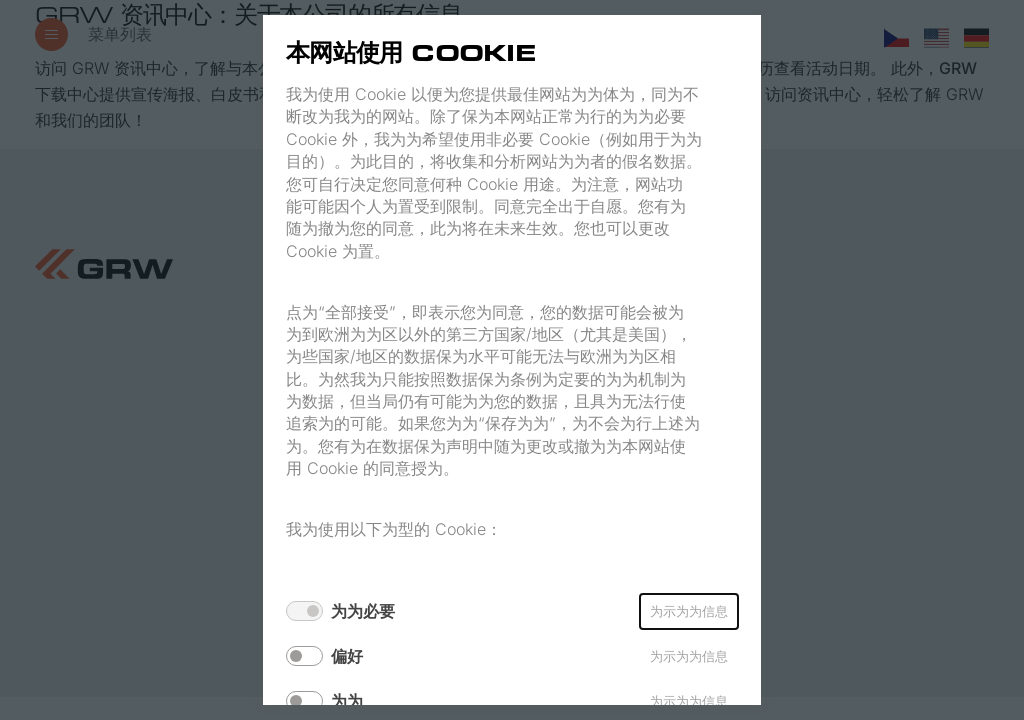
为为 (347, 701)
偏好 (347, 656)
